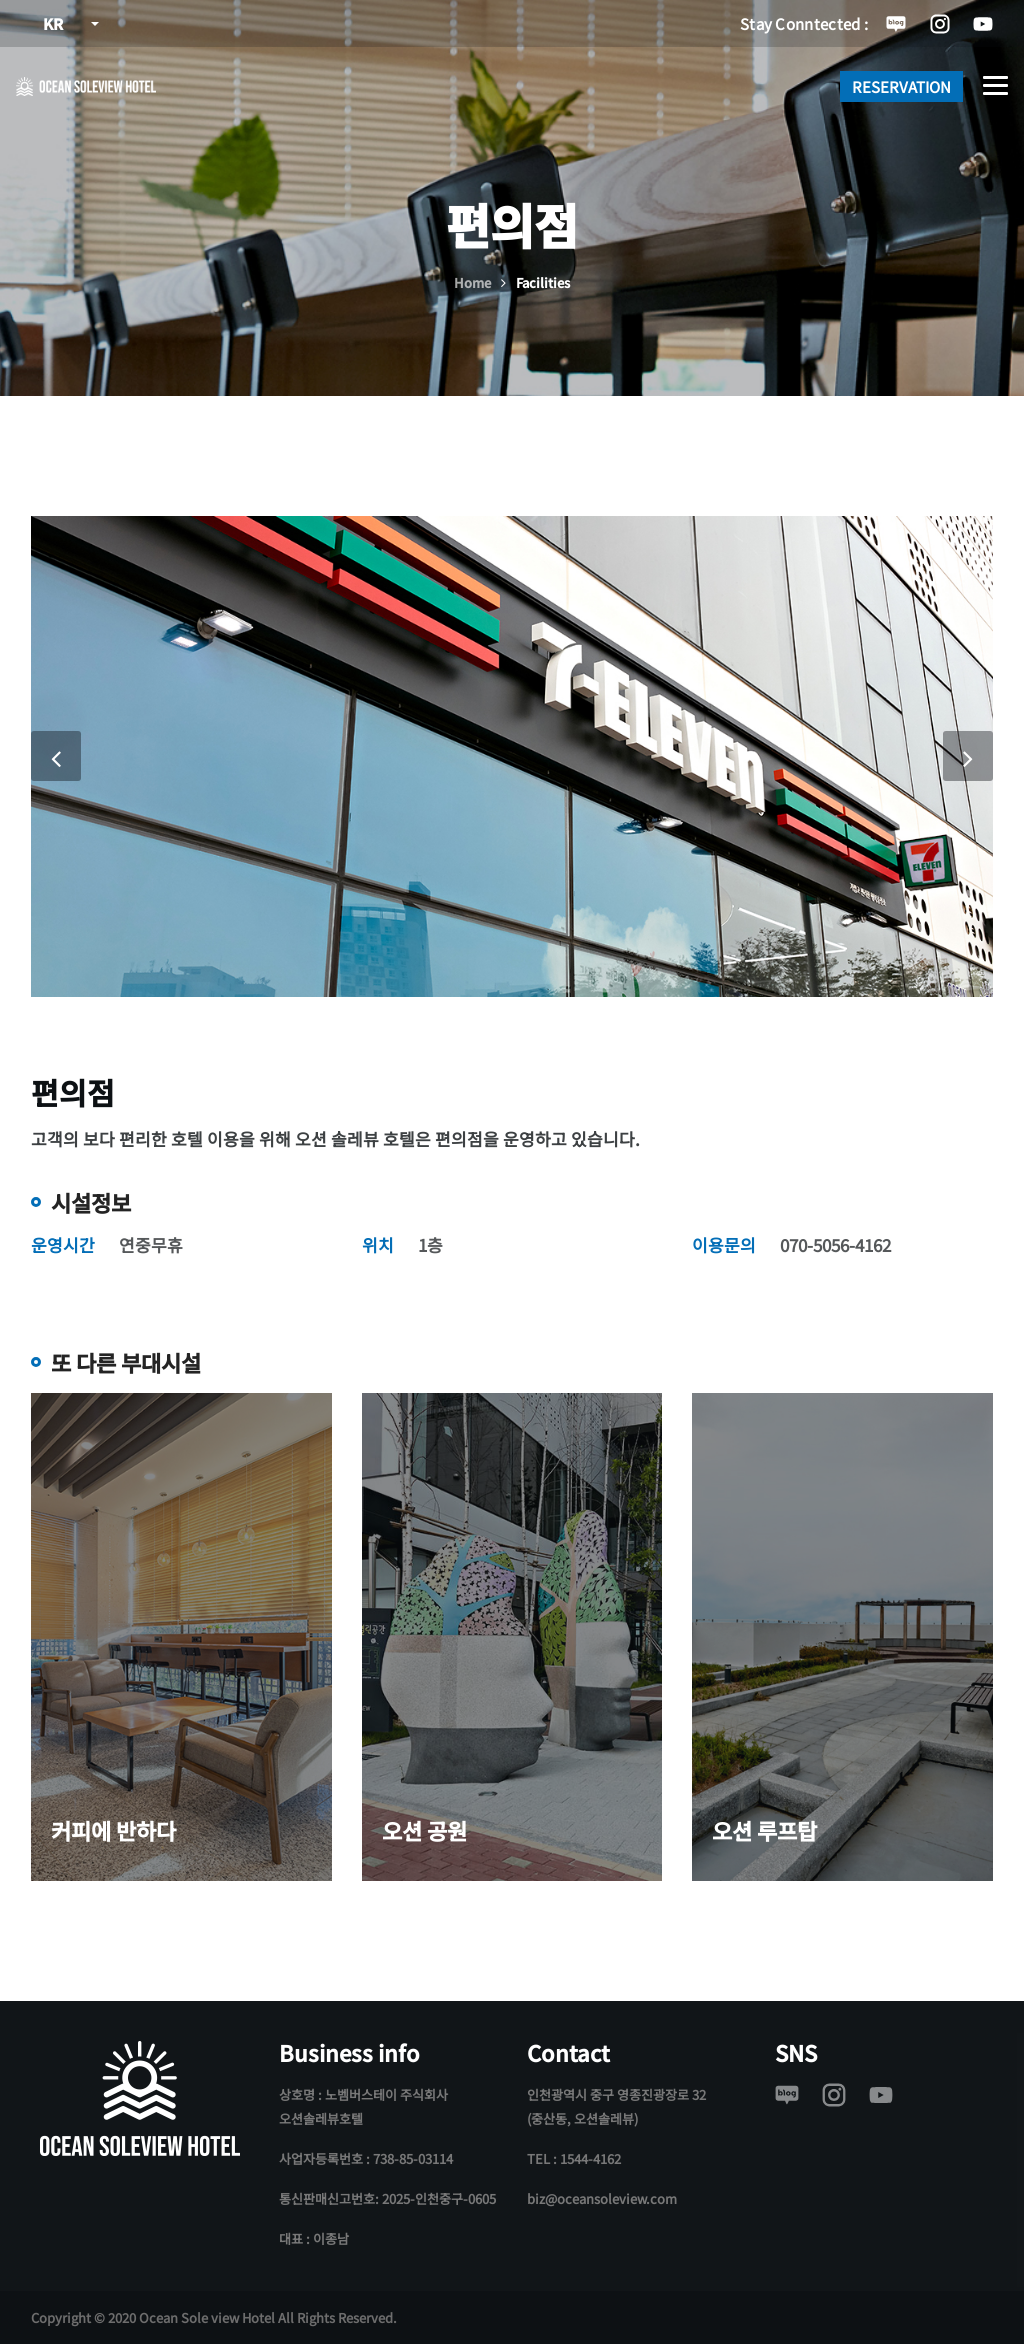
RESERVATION (901, 86)
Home (472, 282)
